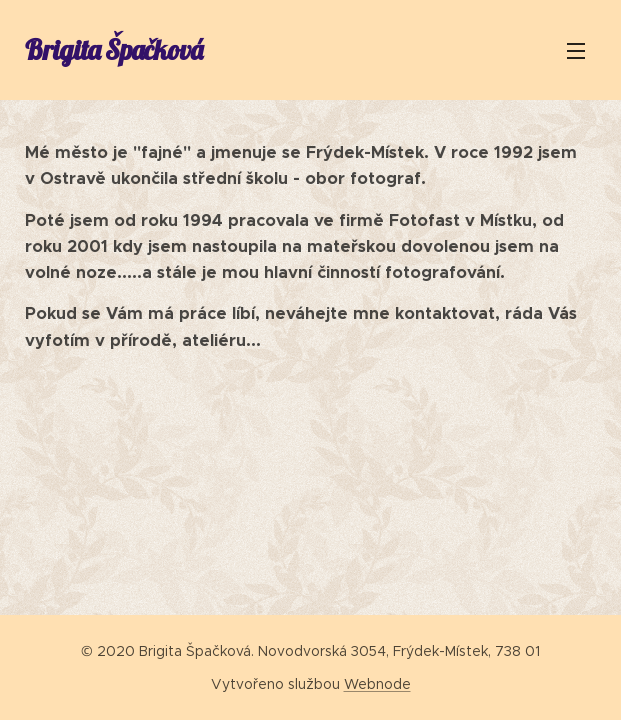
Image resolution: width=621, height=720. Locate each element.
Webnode (377, 684)
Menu (576, 51)
